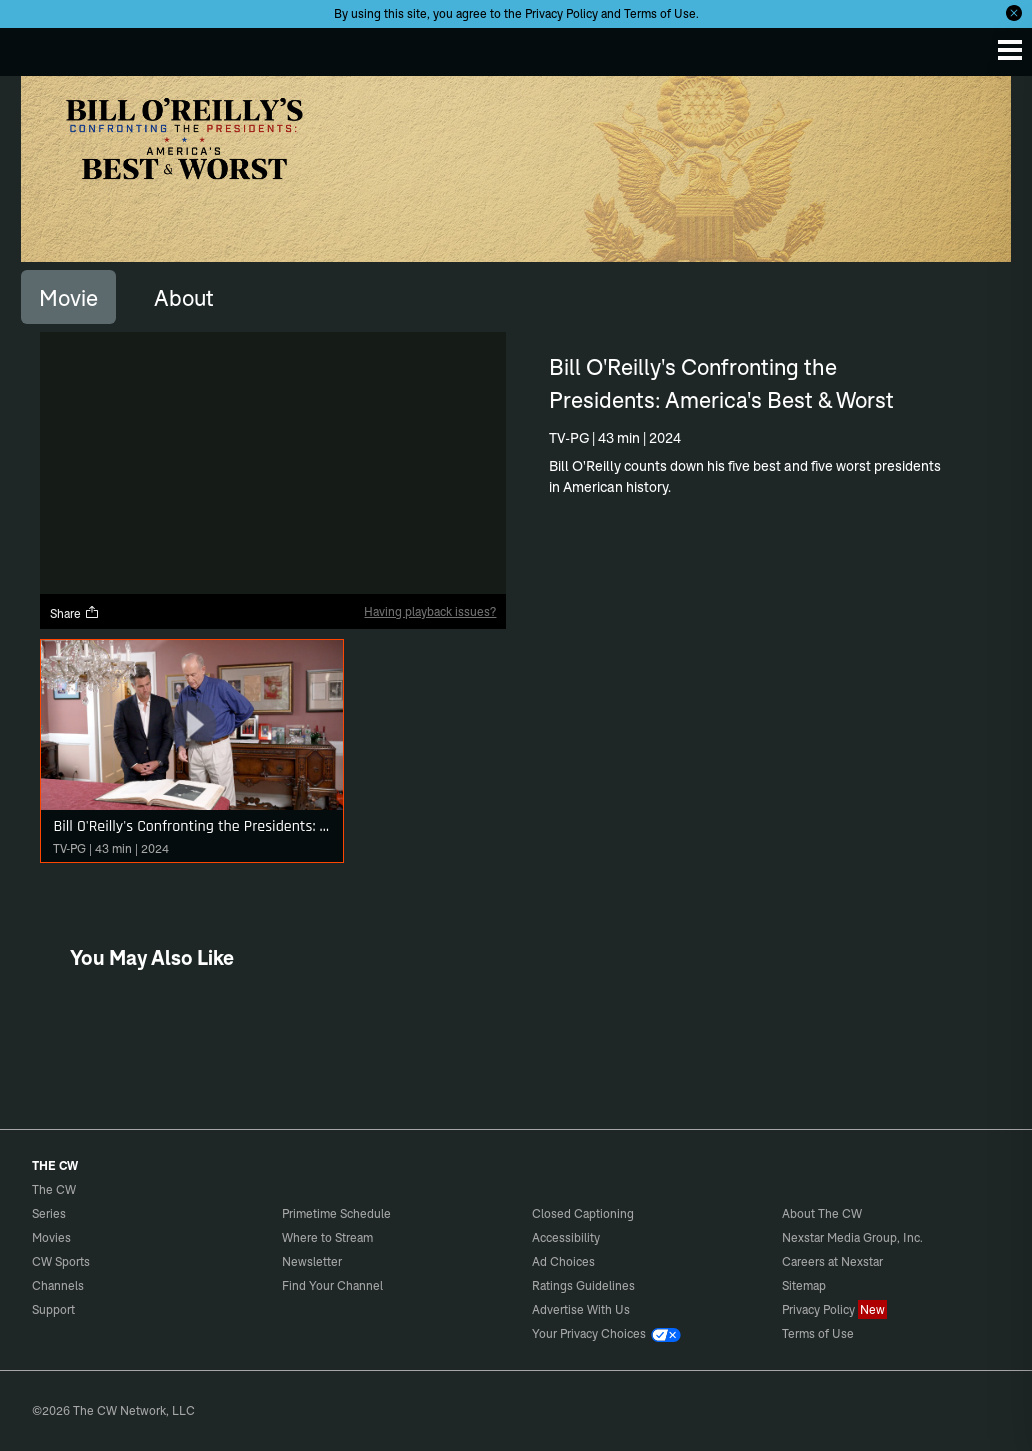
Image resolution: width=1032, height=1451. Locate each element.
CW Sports (61, 1261)
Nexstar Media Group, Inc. (852, 1237)
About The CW (822, 1213)
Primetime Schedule (336, 1213)
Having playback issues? (430, 611)
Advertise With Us (581, 1309)
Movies (51, 1237)
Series (49, 1213)
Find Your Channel (332, 1285)
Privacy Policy (561, 13)
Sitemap (804, 1285)
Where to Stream (327, 1237)
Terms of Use (660, 13)
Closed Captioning (583, 1213)
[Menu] (1010, 50)
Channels (58, 1285)
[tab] (68, 297)
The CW (35, 47)
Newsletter (312, 1261)
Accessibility (566, 1237)
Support (53, 1309)
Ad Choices (563, 1261)
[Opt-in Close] (1014, 13)
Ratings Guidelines (583, 1285)
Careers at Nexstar (832, 1261)
